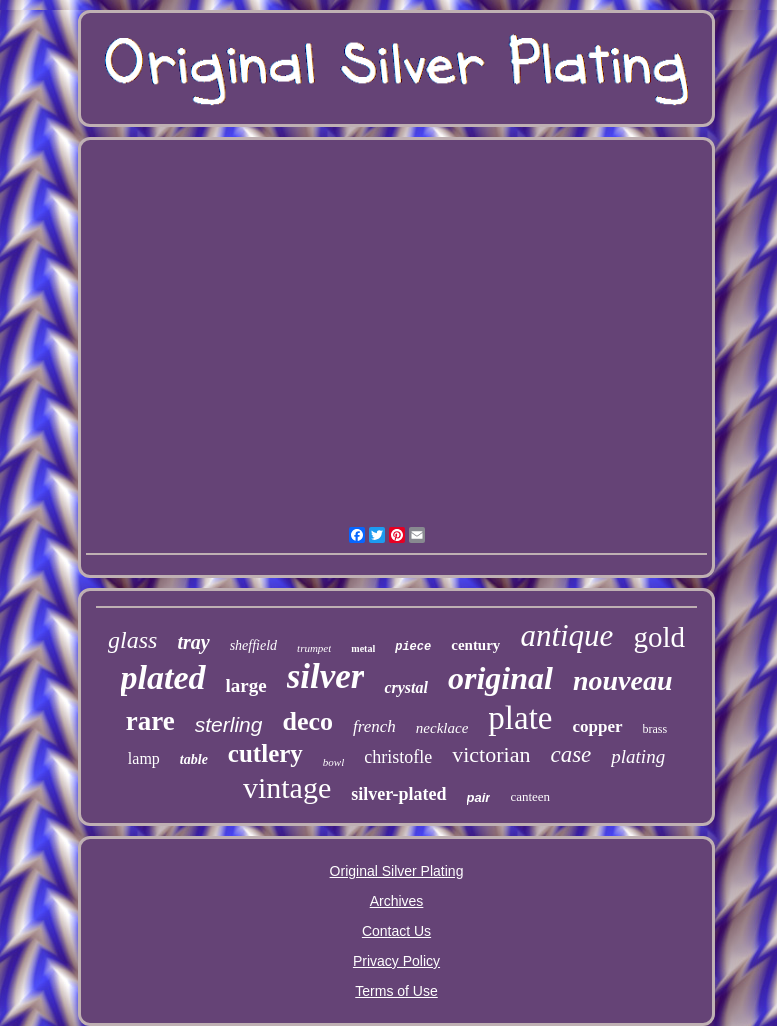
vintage (287, 787)
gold (659, 637)
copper (597, 726)
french (374, 726)
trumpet (314, 648)
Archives (397, 901)
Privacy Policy (396, 961)
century (475, 645)
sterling (229, 724)
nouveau (623, 680)
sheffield (253, 645)
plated (163, 677)
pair (479, 797)
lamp (144, 758)
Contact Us (396, 931)
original (500, 678)
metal (363, 648)
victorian (491, 754)
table (194, 759)
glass (132, 640)
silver (326, 676)
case (570, 754)
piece (413, 647)
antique (566, 635)
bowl (333, 762)
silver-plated (398, 794)
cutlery (265, 753)
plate (520, 718)
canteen (530, 796)
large (246, 685)
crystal (406, 687)
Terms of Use (396, 991)
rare (150, 721)
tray (193, 642)
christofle (398, 757)
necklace (442, 728)
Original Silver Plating (397, 871)
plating (638, 756)
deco (307, 721)
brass (655, 729)
